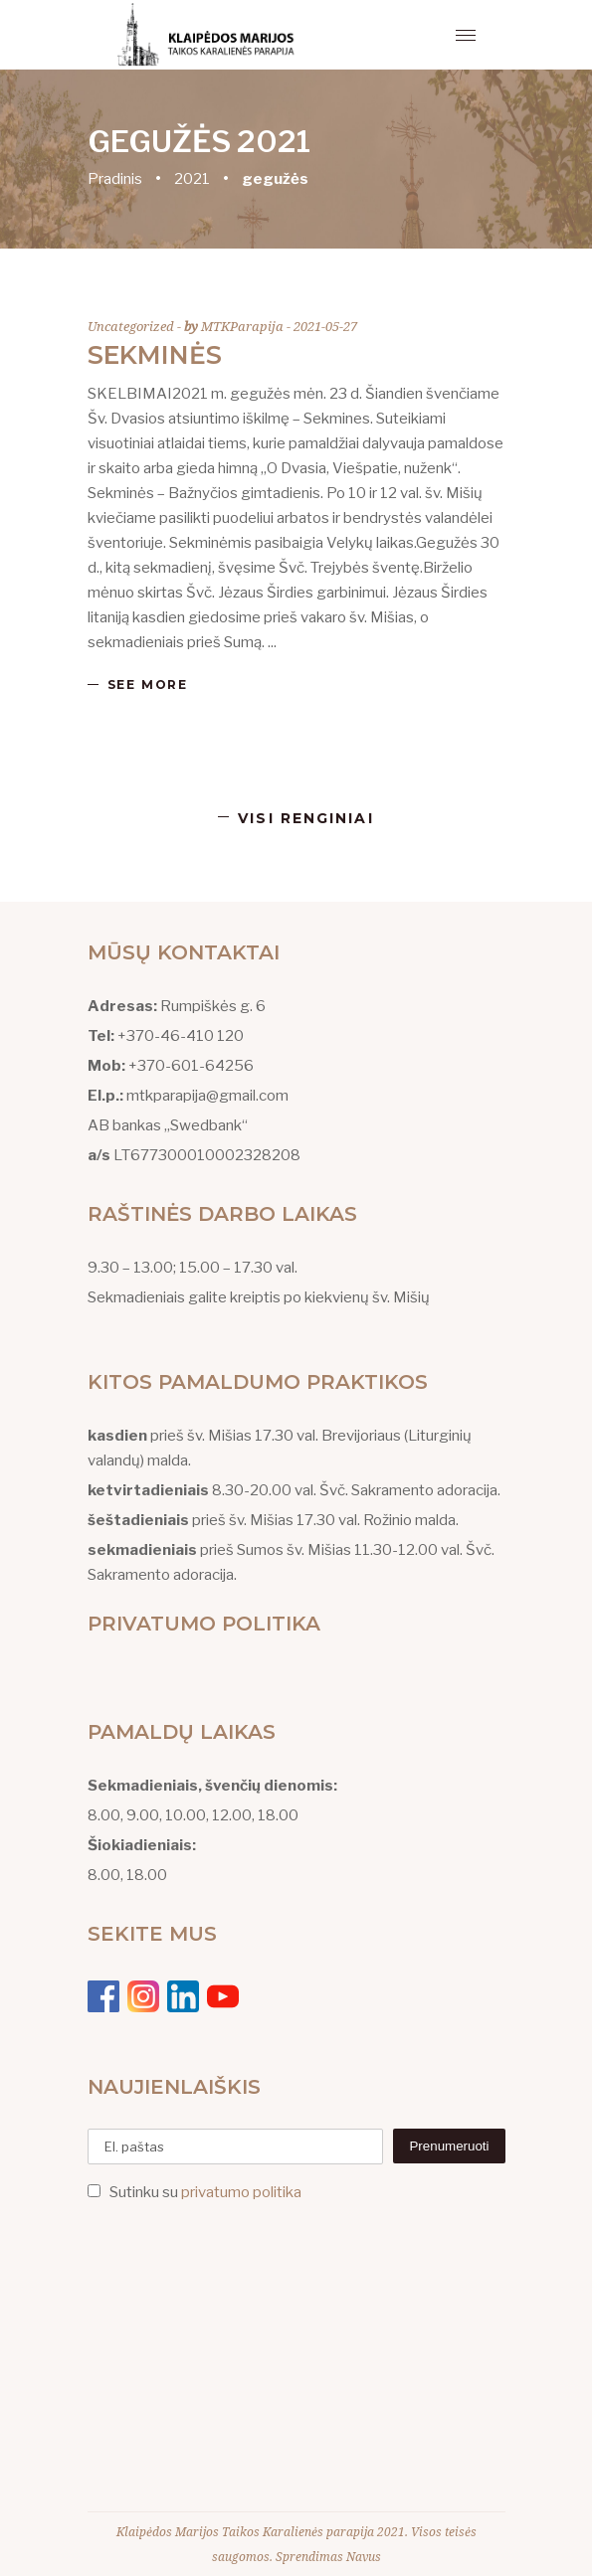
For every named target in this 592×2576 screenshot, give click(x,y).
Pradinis (115, 179)
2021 (192, 179)
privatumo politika (241, 2192)
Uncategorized (131, 326)
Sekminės (155, 355)
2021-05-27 (325, 326)
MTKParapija (244, 326)
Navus (363, 2556)
